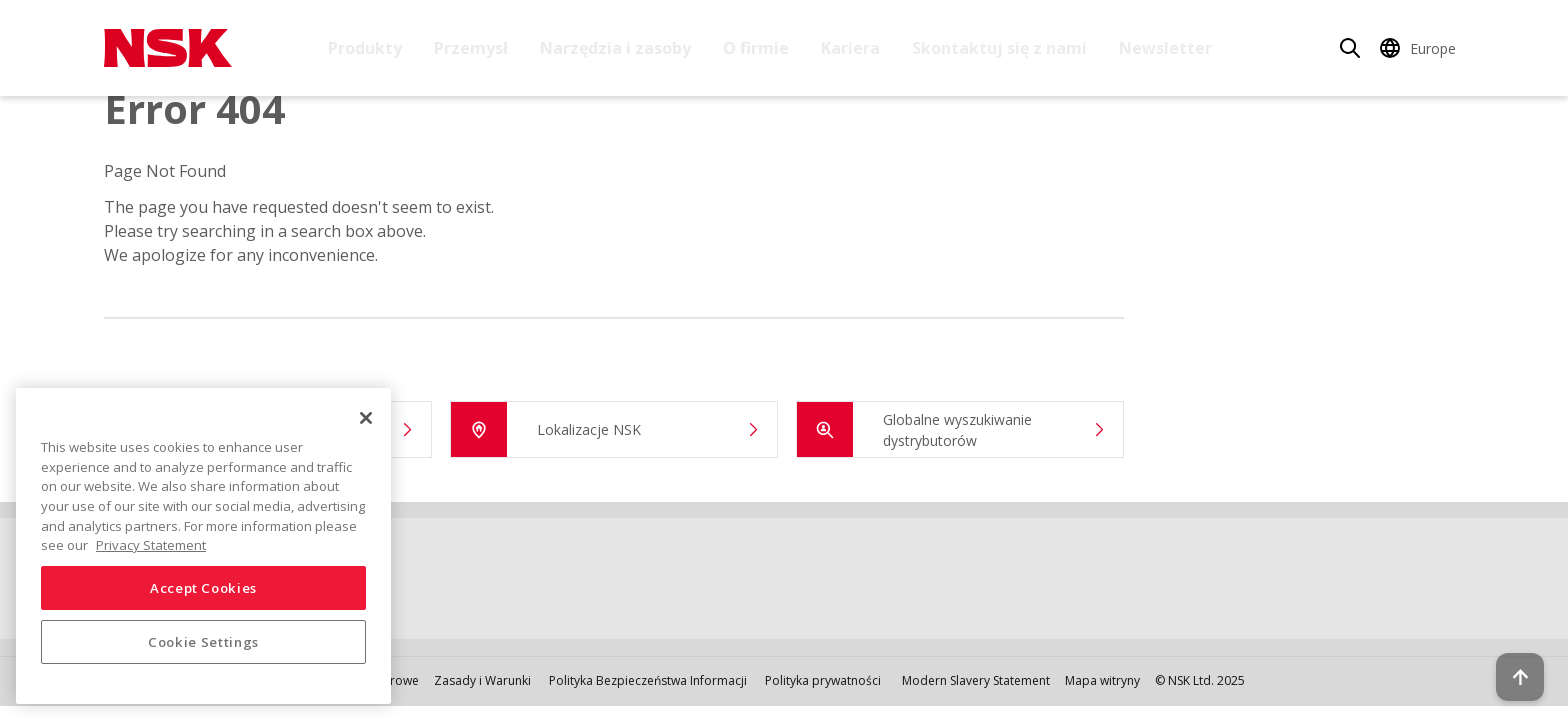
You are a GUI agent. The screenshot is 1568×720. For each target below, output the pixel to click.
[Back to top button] (1504, 648)
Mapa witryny (1102, 680)
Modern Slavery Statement (976, 680)
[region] (203, 546)
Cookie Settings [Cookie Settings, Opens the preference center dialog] (203, 642)
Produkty (365, 48)
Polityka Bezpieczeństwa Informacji (648, 680)
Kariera (850, 48)
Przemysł (471, 48)
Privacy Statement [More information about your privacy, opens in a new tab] (151, 545)
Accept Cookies (203, 588)
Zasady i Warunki (482, 680)
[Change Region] (1421, 48)
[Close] (366, 418)
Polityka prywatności (823, 680)
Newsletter (1165, 48)
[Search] (1350, 48)
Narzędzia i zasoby (615, 48)
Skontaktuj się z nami (999, 48)
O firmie (756, 48)
